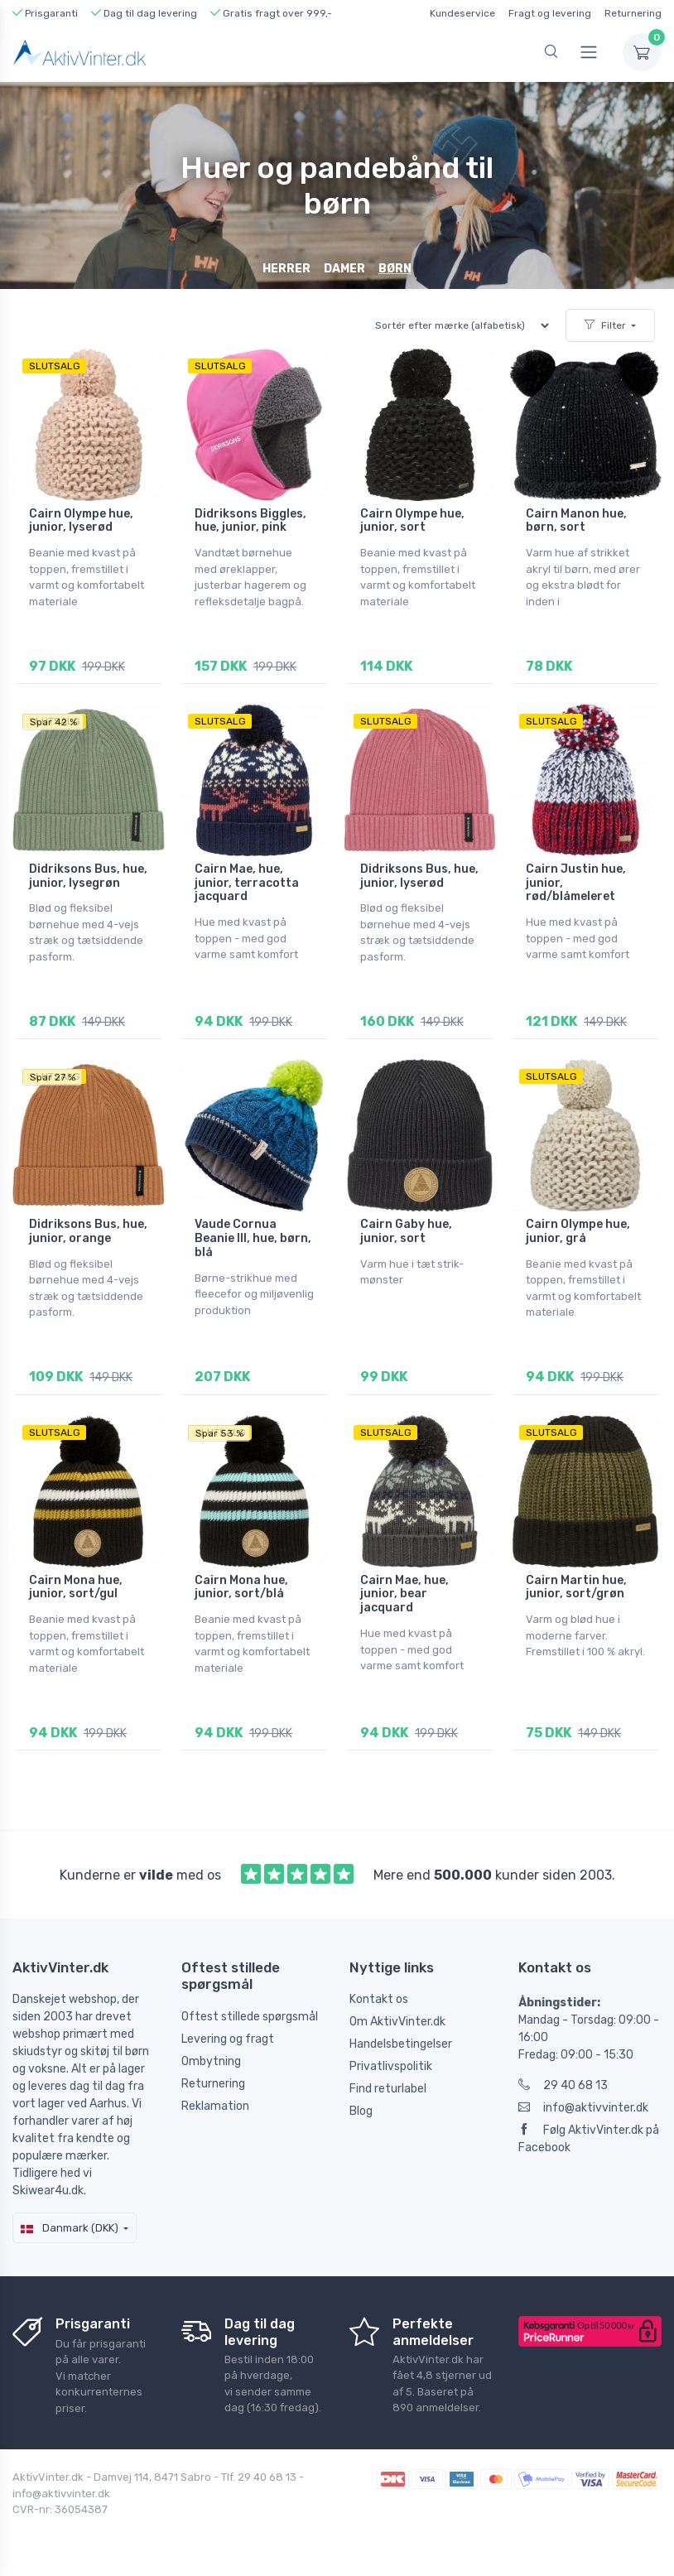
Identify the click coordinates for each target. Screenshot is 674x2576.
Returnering (633, 13)
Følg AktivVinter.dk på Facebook (588, 2138)
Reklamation (215, 2104)
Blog (361, 2110)
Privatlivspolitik (390, 2065)
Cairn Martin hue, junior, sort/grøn (576, 1586)
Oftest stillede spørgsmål (249, 2015)
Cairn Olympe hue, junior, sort (412, 521)
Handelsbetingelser (400, 2043)
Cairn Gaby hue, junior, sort (406, 1231)
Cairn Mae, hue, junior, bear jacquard (404, 1593)
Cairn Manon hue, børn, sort (576, 521)
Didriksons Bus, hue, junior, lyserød (419, 876)
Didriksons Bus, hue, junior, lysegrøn (88, 876)
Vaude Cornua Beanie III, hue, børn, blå (253, 1238)
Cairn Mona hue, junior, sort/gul (76, 1586)
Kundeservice (462, 13)
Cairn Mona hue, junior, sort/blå (241, 1586)
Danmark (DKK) (69, 2227)
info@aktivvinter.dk (583, 2107)
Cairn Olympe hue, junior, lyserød (81, 521)
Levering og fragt (227, 2037)
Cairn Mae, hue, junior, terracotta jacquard (247, 883)
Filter (605, 325)
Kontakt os (378, 1998)
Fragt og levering (549, 13)
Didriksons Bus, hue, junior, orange (88, 1231)
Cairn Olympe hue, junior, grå (578, 1231)
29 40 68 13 (563, 2085)
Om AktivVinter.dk (397, 2021)
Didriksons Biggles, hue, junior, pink (250, 521)
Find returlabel (387, 2088)
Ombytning (211, 2060)
